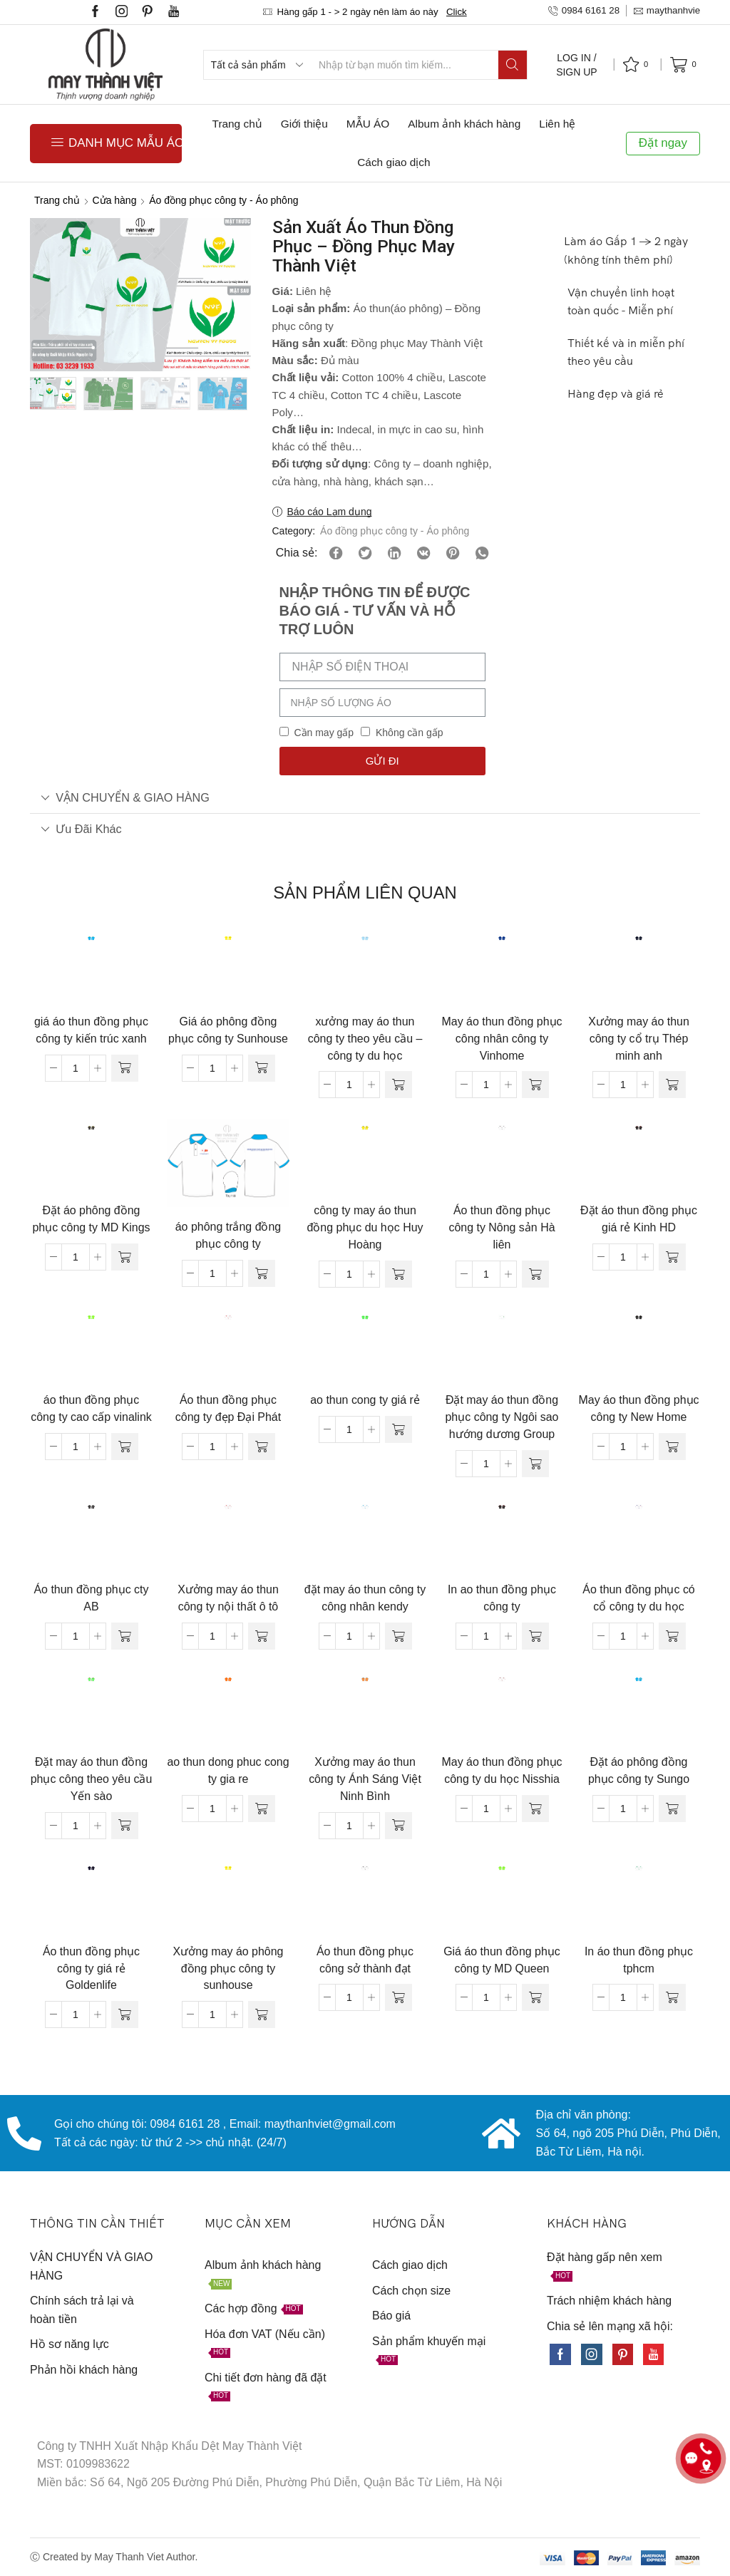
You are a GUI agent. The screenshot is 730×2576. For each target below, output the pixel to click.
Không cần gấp (409, 732)
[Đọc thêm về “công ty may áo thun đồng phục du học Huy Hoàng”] (398, 1274)
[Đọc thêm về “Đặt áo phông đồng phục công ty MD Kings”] (124, 1257)
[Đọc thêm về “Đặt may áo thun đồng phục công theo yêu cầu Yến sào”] (124, 1825)
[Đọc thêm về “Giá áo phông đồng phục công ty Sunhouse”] (261, 1068)
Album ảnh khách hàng (464, 124)
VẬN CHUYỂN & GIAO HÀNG (125, 797)
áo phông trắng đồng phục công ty (228, 1235)
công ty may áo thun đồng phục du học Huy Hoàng (365, 1227)
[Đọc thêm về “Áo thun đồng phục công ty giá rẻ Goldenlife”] (124, 2014)
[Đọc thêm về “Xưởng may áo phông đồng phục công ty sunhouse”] (261, 2014)
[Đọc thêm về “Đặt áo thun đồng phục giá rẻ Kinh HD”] (672, 1257)
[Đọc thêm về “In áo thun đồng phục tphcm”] (672, 1997)
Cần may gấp (324, 732)
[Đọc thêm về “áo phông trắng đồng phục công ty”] (261, 1273)
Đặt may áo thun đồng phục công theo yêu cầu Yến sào (92, 1779)
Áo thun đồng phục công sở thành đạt (365, 1960)
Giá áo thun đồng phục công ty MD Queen (501, 1960)
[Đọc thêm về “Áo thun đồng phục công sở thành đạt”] (398, 1997)
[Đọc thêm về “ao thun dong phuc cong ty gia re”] (261, 1808)
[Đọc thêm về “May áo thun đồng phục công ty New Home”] (672, 1446)
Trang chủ (237, 124)
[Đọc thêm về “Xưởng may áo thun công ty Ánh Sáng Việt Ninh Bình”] (398, 1825)
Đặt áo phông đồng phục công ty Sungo (638, 1770)
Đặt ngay (663, 143)
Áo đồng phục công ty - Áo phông (223, 200)
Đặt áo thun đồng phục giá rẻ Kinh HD (638, 1218)
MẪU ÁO (367, 124)
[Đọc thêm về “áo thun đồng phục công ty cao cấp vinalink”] (124, 1446)
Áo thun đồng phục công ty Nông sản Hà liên (501, 1227)
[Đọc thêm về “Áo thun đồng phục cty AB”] (124, 1636)
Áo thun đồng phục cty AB (91, 1598)
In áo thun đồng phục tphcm (639, 1960)
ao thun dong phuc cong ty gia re (228, 1770)
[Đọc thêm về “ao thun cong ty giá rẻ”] (398, 1429)
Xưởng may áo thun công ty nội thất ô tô (228, 1598)
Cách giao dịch (393, 162)
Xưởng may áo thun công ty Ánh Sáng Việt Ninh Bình (365, 1779)
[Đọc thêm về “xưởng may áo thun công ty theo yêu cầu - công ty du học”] (398, 1084)
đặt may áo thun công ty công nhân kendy (365, 1598)
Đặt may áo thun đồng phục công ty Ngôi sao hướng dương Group (502, 1417)
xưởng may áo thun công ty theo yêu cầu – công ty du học (365, 1038)
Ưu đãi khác (81, 828)
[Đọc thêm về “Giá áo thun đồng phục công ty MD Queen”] (535, 1997)
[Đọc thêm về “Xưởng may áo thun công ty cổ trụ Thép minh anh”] (672, 1084)
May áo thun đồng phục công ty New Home (639, 1408)
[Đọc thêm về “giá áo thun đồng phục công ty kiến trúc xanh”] (124, 1068)
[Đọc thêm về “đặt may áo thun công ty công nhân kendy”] (398, 1636)
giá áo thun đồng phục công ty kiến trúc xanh (91, 1030)
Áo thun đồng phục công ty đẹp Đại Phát (228, 1408)
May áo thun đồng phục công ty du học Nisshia (502, 1770)
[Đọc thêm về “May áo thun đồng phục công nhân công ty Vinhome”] (535, 1084)
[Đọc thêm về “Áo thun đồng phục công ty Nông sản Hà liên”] (535, 1274)
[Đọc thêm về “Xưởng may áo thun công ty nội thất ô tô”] (261, 1636)
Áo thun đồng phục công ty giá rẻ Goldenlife (91, 1968)
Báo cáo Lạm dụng (329, 511)
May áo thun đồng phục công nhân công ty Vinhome (502, 1038)
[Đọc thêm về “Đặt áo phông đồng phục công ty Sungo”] (672, 1808)
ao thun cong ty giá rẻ (365, 1400)
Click (456, 11)
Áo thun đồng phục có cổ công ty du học (638, 1598)
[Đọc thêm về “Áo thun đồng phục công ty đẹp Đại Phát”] (261, 1446)
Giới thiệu (304, 124)
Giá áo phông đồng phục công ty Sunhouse (228, 1030)
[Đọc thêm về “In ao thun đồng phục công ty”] (535, 1636)
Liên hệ (557, 124)
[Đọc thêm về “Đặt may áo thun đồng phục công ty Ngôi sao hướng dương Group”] (535, 1463)
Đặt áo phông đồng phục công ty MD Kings (91, 1218)
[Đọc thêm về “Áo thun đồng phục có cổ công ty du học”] (672, 1636)
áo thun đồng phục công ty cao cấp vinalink (91, 1408)
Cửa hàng (115, 200)
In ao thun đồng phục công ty (502, 1598)
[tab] (365, 797)
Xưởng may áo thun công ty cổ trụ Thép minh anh (638, 1038)
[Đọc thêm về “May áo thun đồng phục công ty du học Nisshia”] (535, 1808)
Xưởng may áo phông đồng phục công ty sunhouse (228, 1968)
